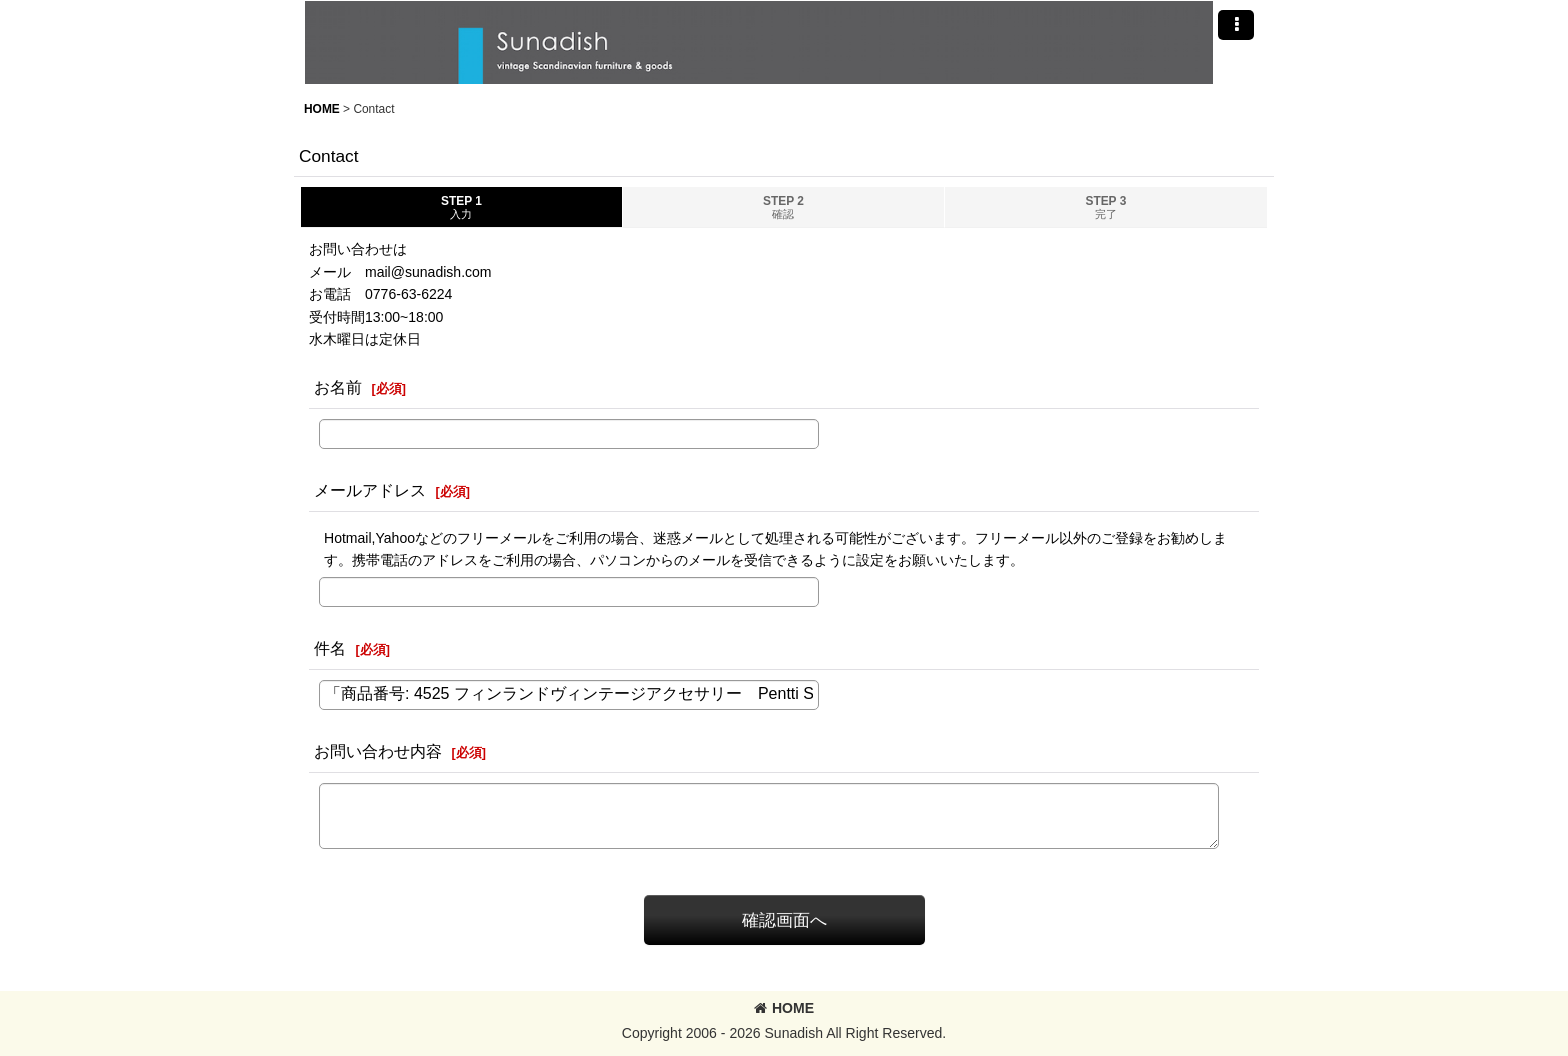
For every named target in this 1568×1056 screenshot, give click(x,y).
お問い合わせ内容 (378, 751)
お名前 (338, 387)
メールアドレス (370, 490)
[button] (1236, 25)
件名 (330, 648)
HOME (784, 1008)
